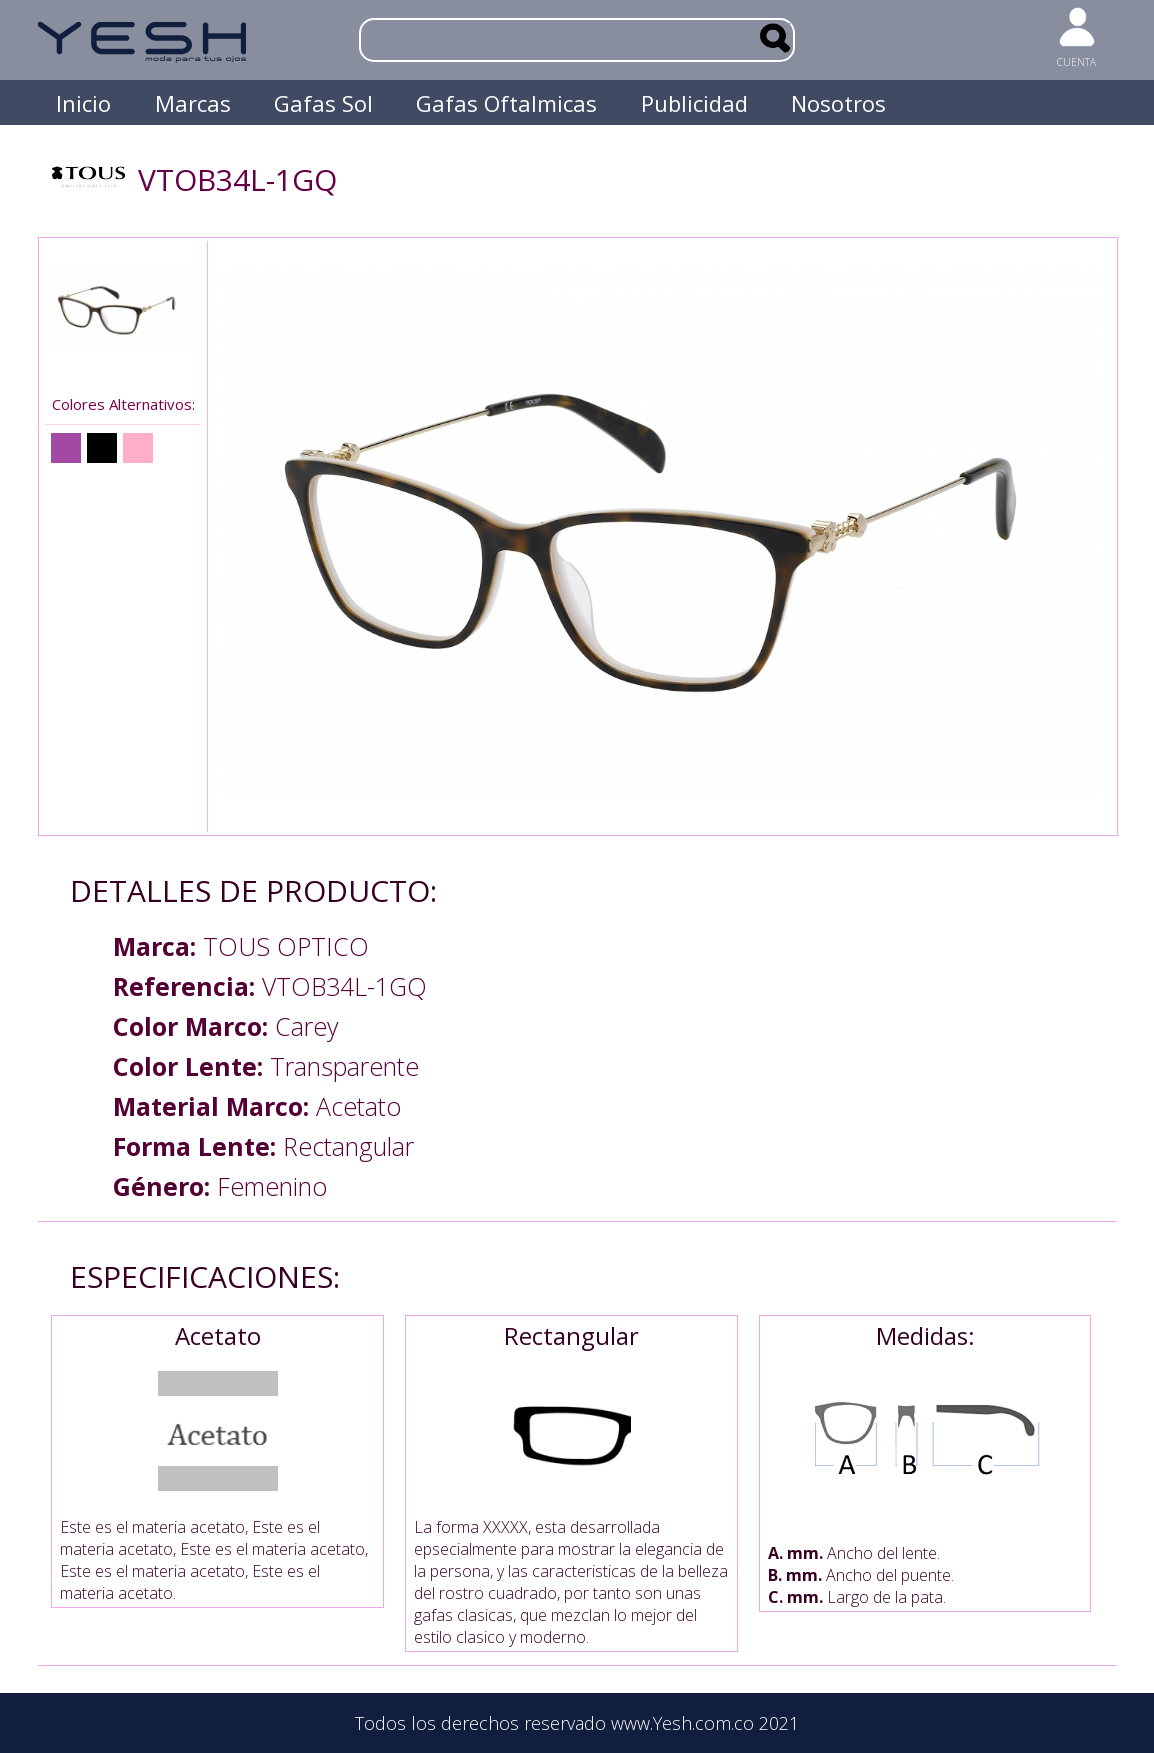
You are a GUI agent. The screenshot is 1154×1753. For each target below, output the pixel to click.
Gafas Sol (323, 103)
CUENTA (1076, 62)
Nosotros (838, 103)
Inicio (83, 103)
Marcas (193, 103)
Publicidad (694, 103)
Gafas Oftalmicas (506, 103)
